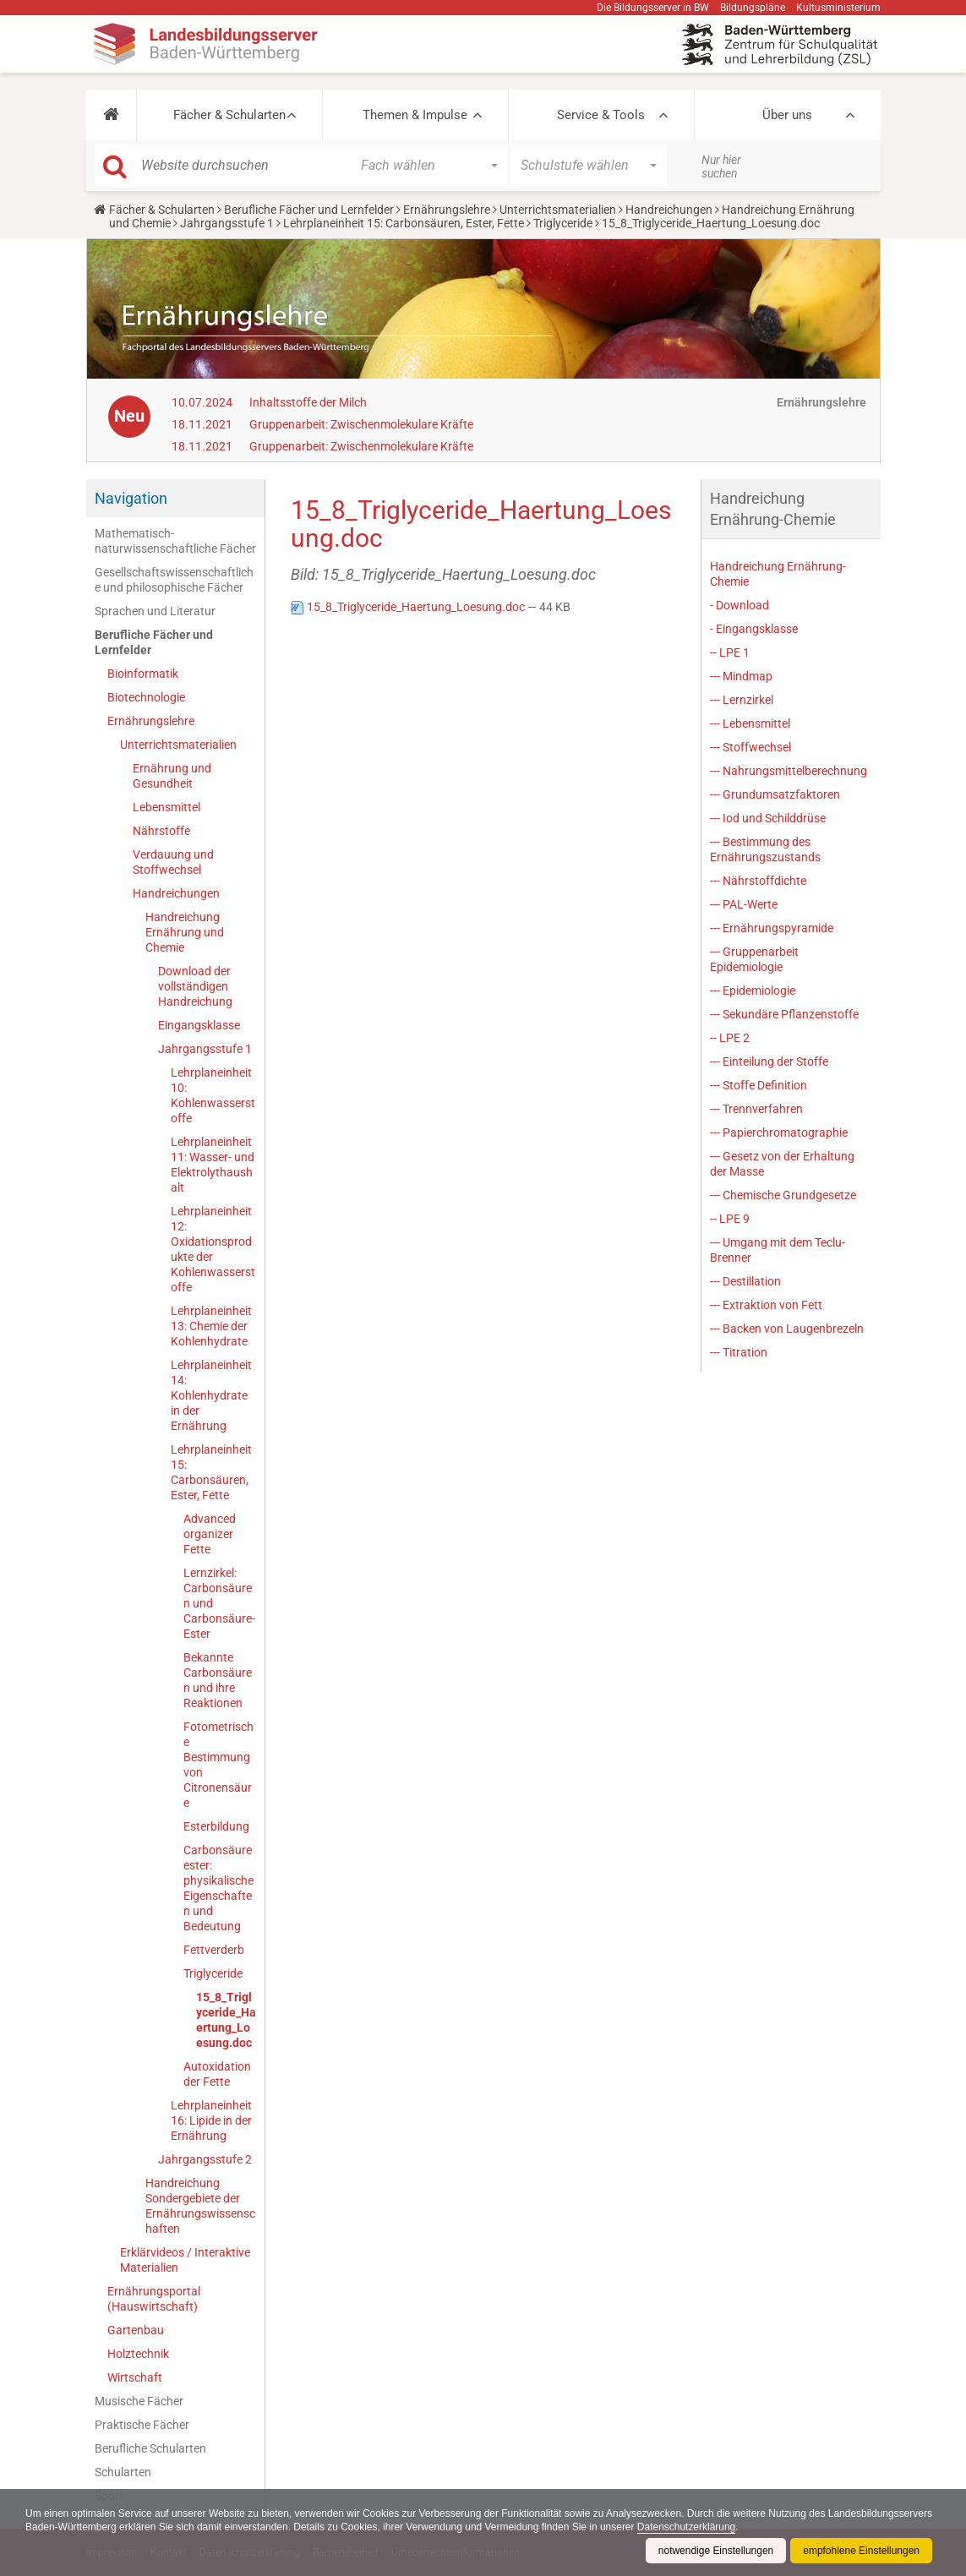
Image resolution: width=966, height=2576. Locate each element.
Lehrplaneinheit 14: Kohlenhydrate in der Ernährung (211, 1395)
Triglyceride (562, 223)
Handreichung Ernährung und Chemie (184, 932)
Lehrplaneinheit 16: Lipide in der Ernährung (211, 2120)
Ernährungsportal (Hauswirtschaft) (153, 2298)
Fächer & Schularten (229, 115)
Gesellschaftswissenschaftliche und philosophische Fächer (174, 579)
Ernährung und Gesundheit (172, 775)
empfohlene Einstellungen (861, 2551)
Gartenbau (135, 2330)
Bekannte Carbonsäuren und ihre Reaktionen (217, 1680)
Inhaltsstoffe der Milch (308, 402)
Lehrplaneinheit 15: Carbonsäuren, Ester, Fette (403, 223)
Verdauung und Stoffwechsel (173, 862)
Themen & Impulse (415, 115)
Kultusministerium (838, 8)
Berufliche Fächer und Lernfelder (309, 209)
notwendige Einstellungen (715, 2551)
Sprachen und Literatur (155, 611)
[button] (111, 115)
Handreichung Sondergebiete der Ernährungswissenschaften (200, 2205)
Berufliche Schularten (150, 2448)
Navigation (131, 498)
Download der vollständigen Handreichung (195, 986)
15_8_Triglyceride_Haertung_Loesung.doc (226, 2019)
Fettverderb (213, 1950)
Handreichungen (668, 209)
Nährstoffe (161, 831)
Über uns (787, 115)
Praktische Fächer (142, 2424)
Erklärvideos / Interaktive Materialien (185, 2260)
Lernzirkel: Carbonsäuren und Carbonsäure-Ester (219, 1603)
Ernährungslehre (446, 209)
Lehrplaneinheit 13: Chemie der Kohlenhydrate (211, 1326)
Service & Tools (601, 115)
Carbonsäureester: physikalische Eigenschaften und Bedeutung (218, 1888)
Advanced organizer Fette (209, 1534)
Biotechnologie (146, 697)
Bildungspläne (752, 8)
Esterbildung (216, 1826)
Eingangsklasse (199, 1025)
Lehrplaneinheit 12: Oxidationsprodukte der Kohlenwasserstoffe (213, 1249)
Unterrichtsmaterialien (557, 209)
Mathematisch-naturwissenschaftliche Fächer (175, 541)
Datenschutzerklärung (794, 2527)
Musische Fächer (139, 2401)
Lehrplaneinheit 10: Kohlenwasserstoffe (213, 1095)
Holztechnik (138, 2353)
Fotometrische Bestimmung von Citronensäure (218, 1764)
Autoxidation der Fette (217, 2074)
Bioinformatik (142, 673)
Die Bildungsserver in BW (653, 8)
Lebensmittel (166, 807)
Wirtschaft (134, 2377)
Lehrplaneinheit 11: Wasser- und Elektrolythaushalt (212, 1164)
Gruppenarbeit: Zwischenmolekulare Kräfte (361, 424)
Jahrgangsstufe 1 (227, 223)
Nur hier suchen (721, 166)
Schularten (123, 2472)
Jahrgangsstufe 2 (205, 2159)
